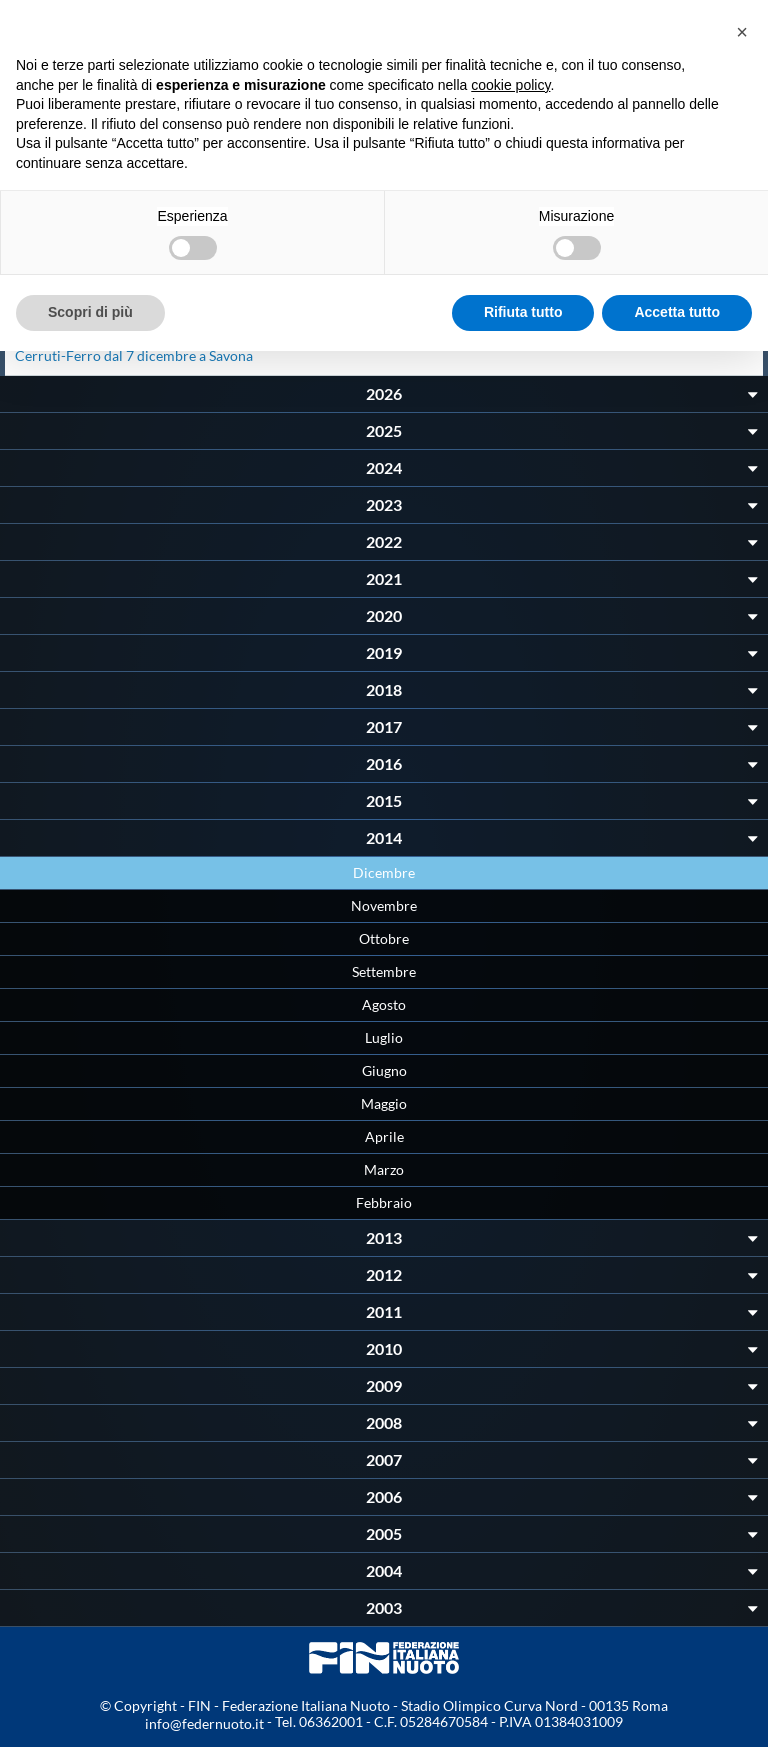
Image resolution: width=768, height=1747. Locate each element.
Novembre (384, 905)
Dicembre (384, 872)
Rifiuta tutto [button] (523, 312)
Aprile (384, 1136)
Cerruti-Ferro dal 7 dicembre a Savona (134, 355)
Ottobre (384, 938)
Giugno (384, 1070)
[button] (742, 32)
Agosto (384, 1004)
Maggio (384, 1103)
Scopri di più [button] (90, 312)
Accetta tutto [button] (677, 312)
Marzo (384, 1169)
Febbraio (384, 1202)
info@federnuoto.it (204, 1723)
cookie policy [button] (510, 85)
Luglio (384, 1037)
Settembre (384, 971)
